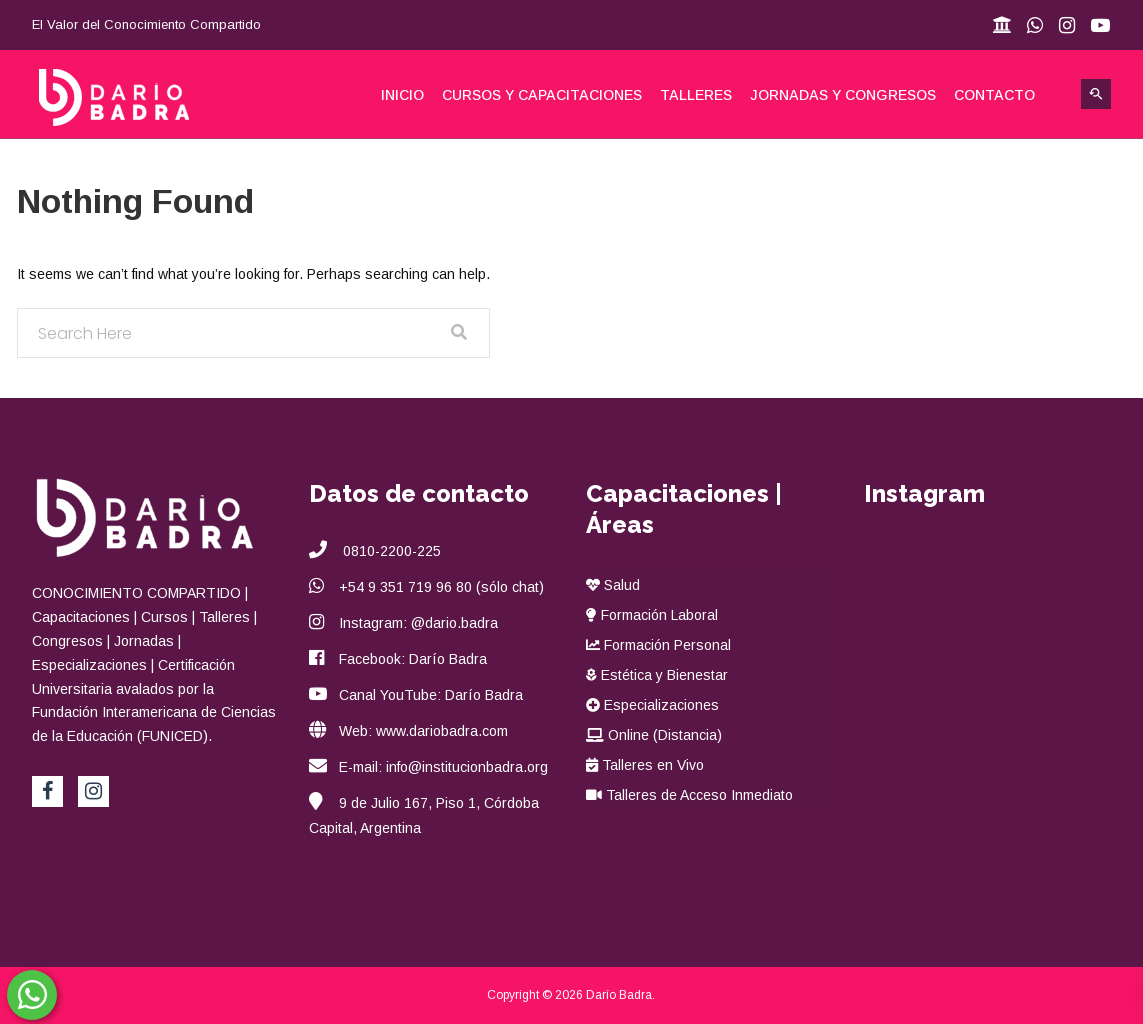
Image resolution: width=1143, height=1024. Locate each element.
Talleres (696, 95)
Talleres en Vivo (645, 765)
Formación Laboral (652, 615)
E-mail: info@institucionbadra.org (443, 767)
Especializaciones (652, 705)
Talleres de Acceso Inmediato (689, 795)
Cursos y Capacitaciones (542, 95)
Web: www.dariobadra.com (423, 731)
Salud (613, 585)
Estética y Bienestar (657, 675)
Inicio (402, 95)
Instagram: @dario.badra (418, 623)
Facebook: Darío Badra (413, 659)
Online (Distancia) (654, 735)
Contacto (994, 95)
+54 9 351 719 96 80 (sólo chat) (441, 587)
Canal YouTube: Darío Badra (431, 695)
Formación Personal (658, 645)
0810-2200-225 (390, 551)
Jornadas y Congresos (843, 95)
